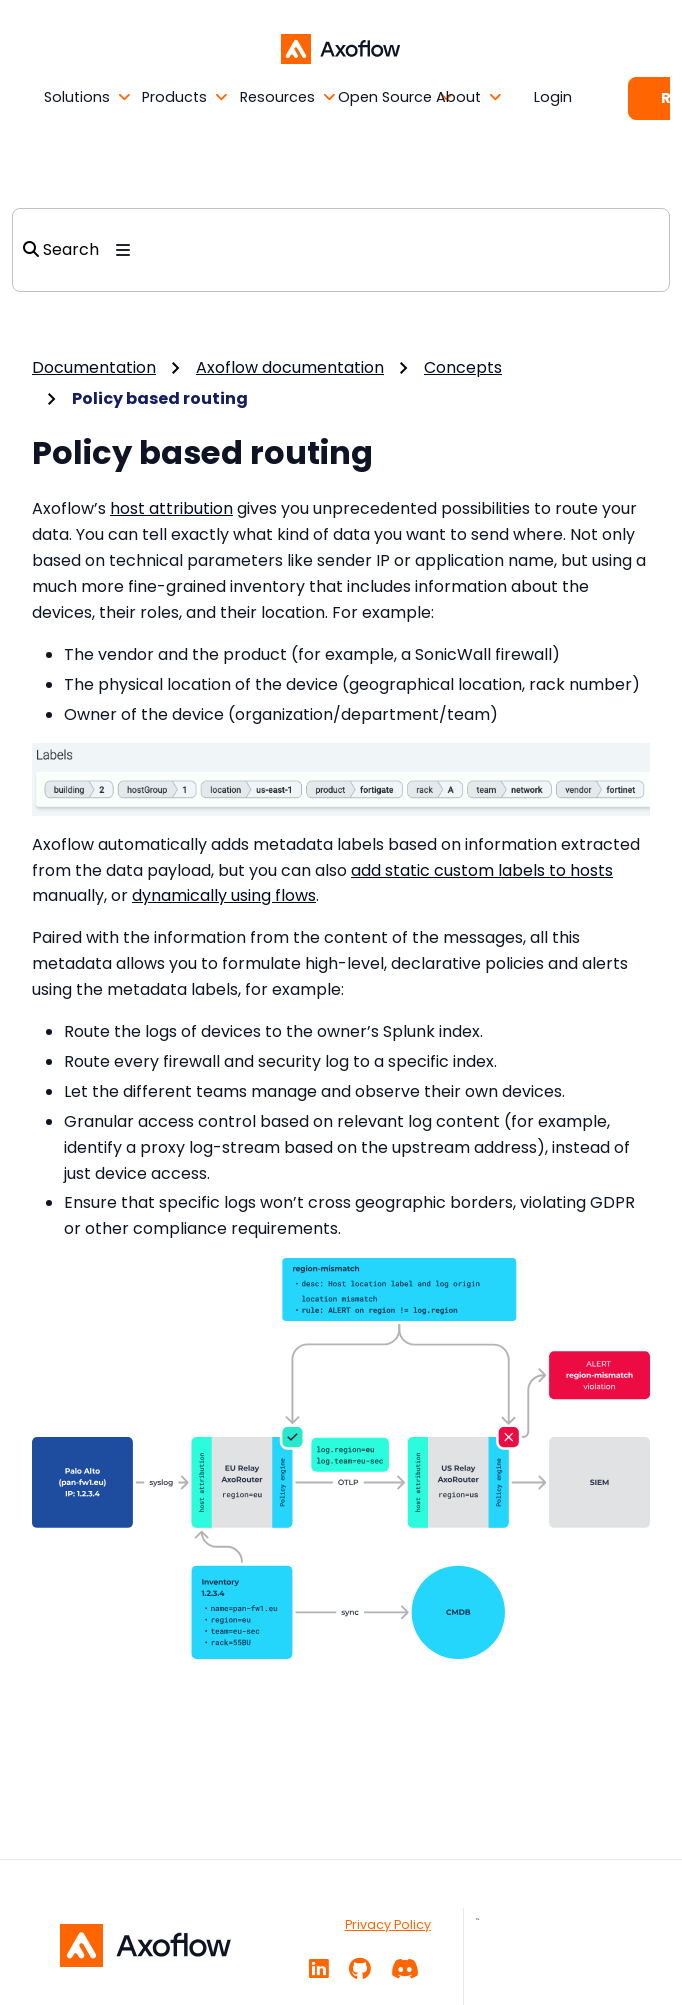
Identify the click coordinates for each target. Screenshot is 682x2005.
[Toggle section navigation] (123, 250)
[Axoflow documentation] (340, 48)
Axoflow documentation (290, 367)
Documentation (94, 367)
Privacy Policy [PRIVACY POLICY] (388, 1924)
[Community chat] (405, 1969)
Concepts (463, 367)
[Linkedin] (319, 1969)
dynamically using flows (224, 895)
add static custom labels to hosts (482, 870)
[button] (61, 98)
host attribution (171, 508)
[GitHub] (360, 1969)
